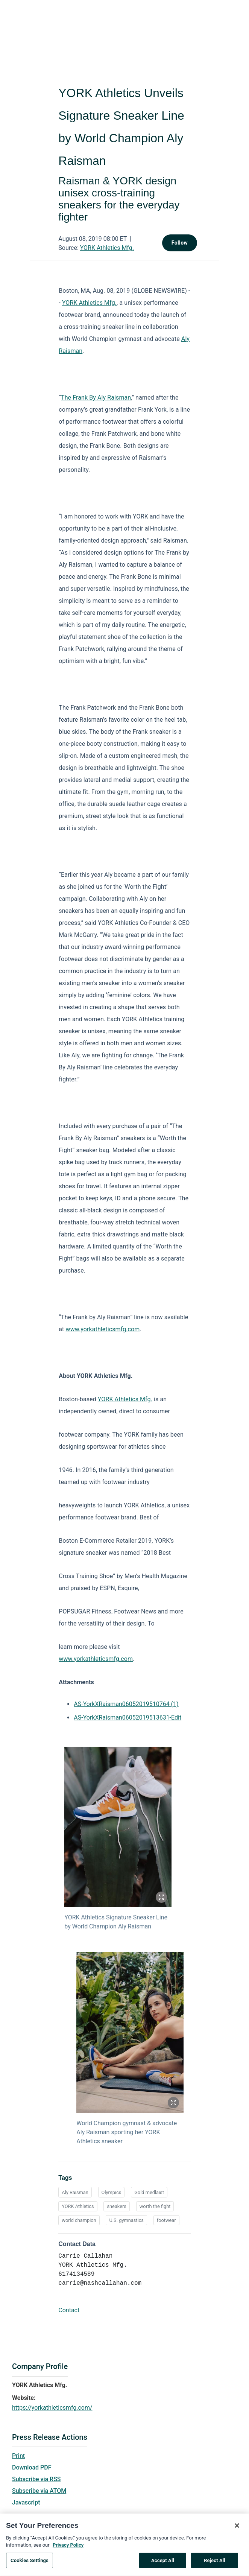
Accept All (162, 2562)
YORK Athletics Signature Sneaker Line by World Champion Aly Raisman (115, 1922)
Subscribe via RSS (36, 2479)
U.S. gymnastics (126, 2220)
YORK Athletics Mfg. (107, 247)
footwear (166, 2220)
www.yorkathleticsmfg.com (103, 1329)
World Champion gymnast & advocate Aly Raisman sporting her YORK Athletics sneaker (126, 2132)
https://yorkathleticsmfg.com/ (52, 2407)
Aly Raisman (75, 2192)
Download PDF (32, 2467)
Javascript (26, 2502)
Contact (68, 2310)
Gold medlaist (149, 2192)
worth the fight (155, 2206)
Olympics (111, 2192)
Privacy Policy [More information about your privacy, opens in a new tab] (68, 2547)
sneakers (116, 2206)
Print (18, 2455)
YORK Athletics (78, 2206)
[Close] (237, 2528)
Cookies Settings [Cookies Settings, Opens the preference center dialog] (30, 2562)
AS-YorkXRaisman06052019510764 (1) (126, 1704)
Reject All (214, 2562)
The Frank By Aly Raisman (96, 397)
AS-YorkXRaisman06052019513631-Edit (127, 1717)
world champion (79, 2220)
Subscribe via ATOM (39, 2490)
